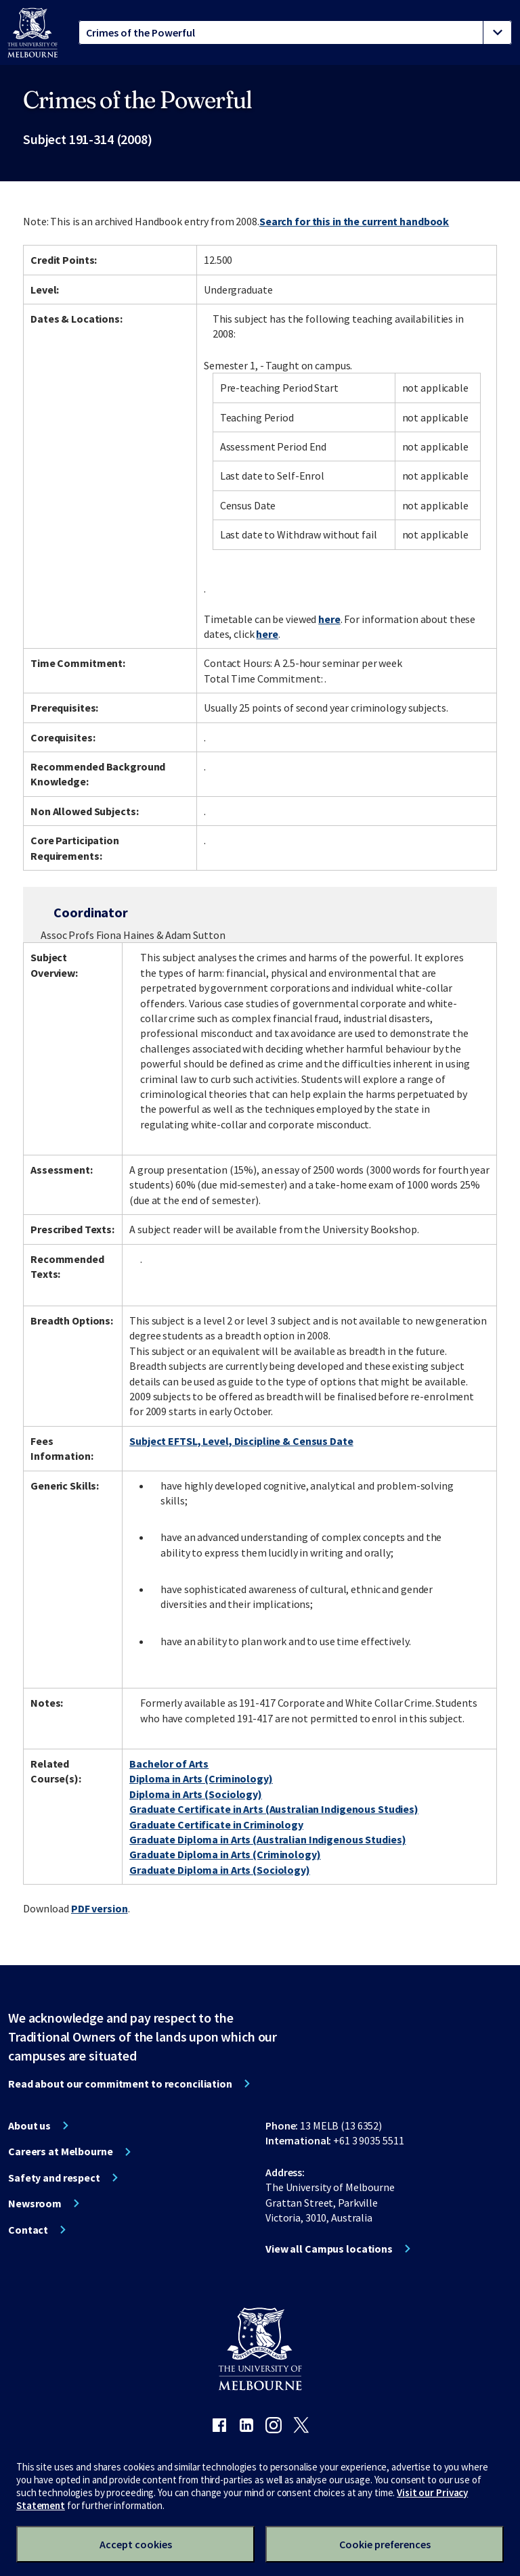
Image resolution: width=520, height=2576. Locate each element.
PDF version (99, 1908)
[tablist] (295, 32)
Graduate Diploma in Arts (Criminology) (224, 1854)
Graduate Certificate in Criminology (216, 1824)
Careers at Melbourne (60, 2151)
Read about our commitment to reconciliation (120, 2083)
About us (29, 2125)
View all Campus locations (329, 2248)
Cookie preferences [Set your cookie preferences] (385, 2544)
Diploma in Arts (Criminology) (201, 1778)
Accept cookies (136, 2544)
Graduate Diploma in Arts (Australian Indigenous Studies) (267, 1839)
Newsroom (35, 2203)
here (329, 619)
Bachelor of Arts (169, 1763)
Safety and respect (54, 2177)
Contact (28, 2229)
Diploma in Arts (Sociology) (195, 1794)
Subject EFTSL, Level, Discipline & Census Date (241, 1441)
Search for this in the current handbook (354, 221)
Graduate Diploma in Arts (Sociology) (219, 1870)
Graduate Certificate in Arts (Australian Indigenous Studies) (273, 1809)
